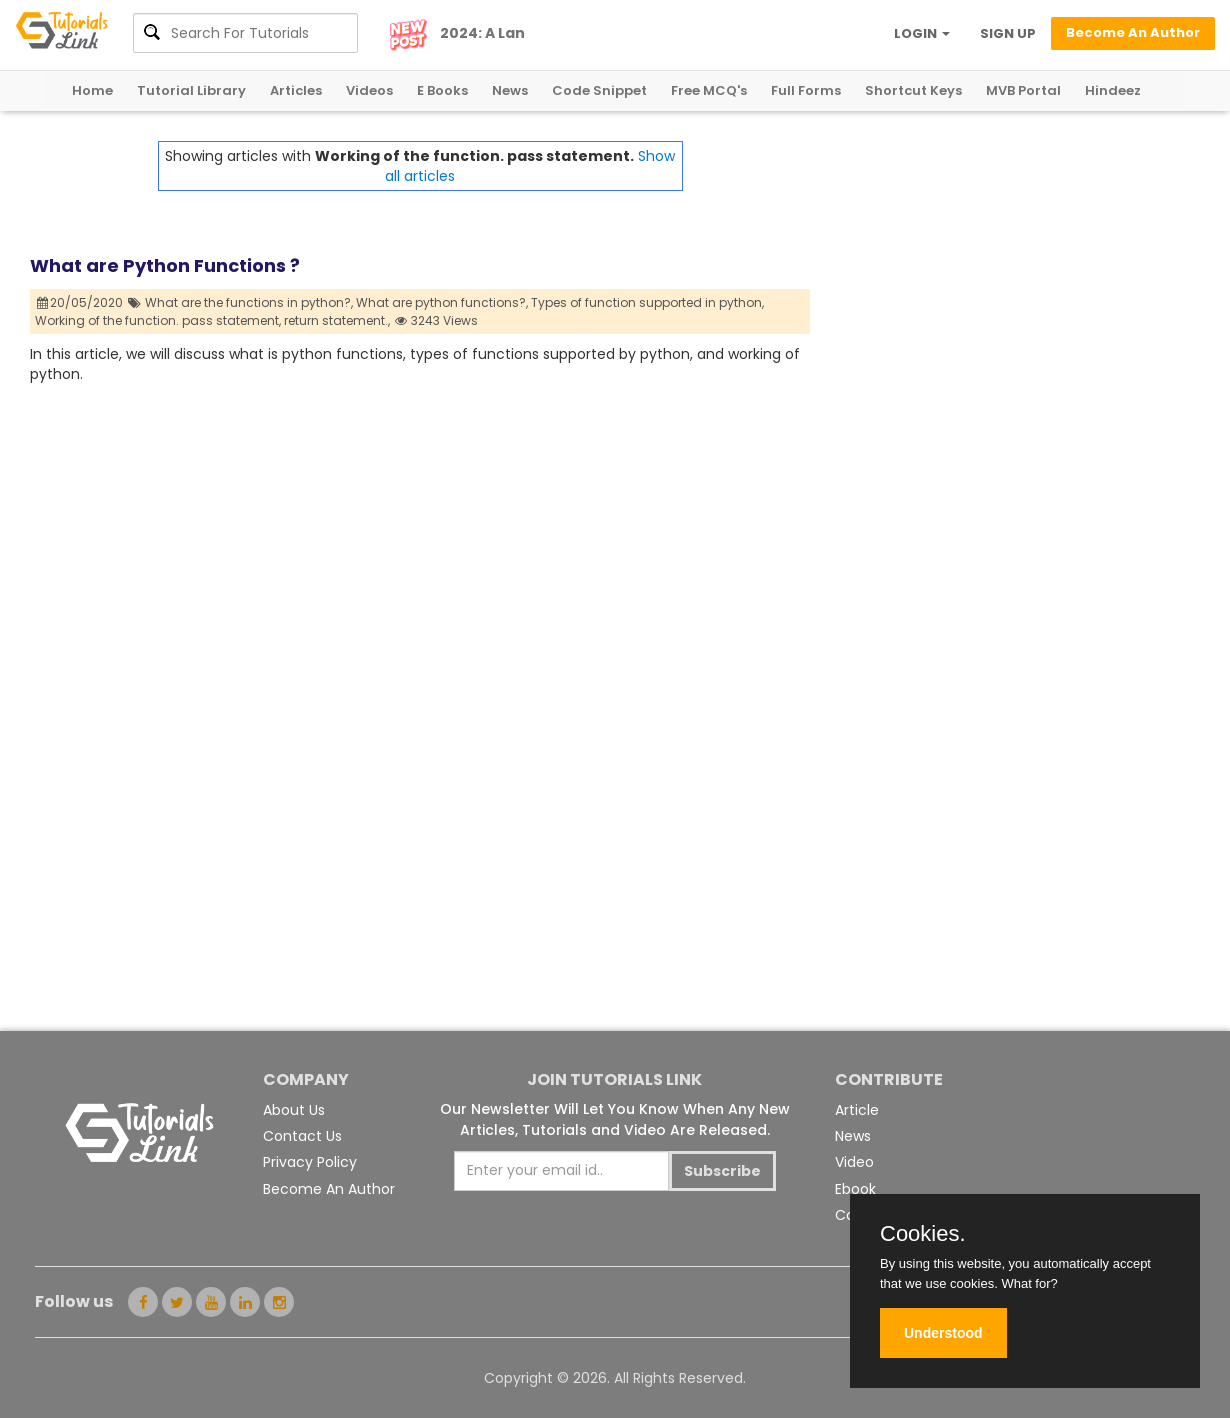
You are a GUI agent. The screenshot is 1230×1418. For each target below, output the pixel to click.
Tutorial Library (191, 90)
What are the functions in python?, (249, 302)
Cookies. (923, 1234)
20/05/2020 (80, 302)
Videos (369, 90)
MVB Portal (1023, 90)
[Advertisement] (1005, 281)
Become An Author (329, 1189)
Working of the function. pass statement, (158, 320)
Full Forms (806, 90)
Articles (296, 90)
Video (854, 1162)
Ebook (855, 1189)
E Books (442, 90)
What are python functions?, (442, 302)
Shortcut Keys (913, 90)
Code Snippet (599, 90)
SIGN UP (1008, 33)
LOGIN (922, 33)
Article (857, 1110)
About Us (294, 1110)
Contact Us (302, 1136)
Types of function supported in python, (647, 302)
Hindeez (1113, 90)
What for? (1029, 1283)
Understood (943, 1333)
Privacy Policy (310, 1162)
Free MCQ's (709, 90)
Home (92, 90)
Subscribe (722, 1171)
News (510, 90)
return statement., (337, 320)
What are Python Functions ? (165, 265)
